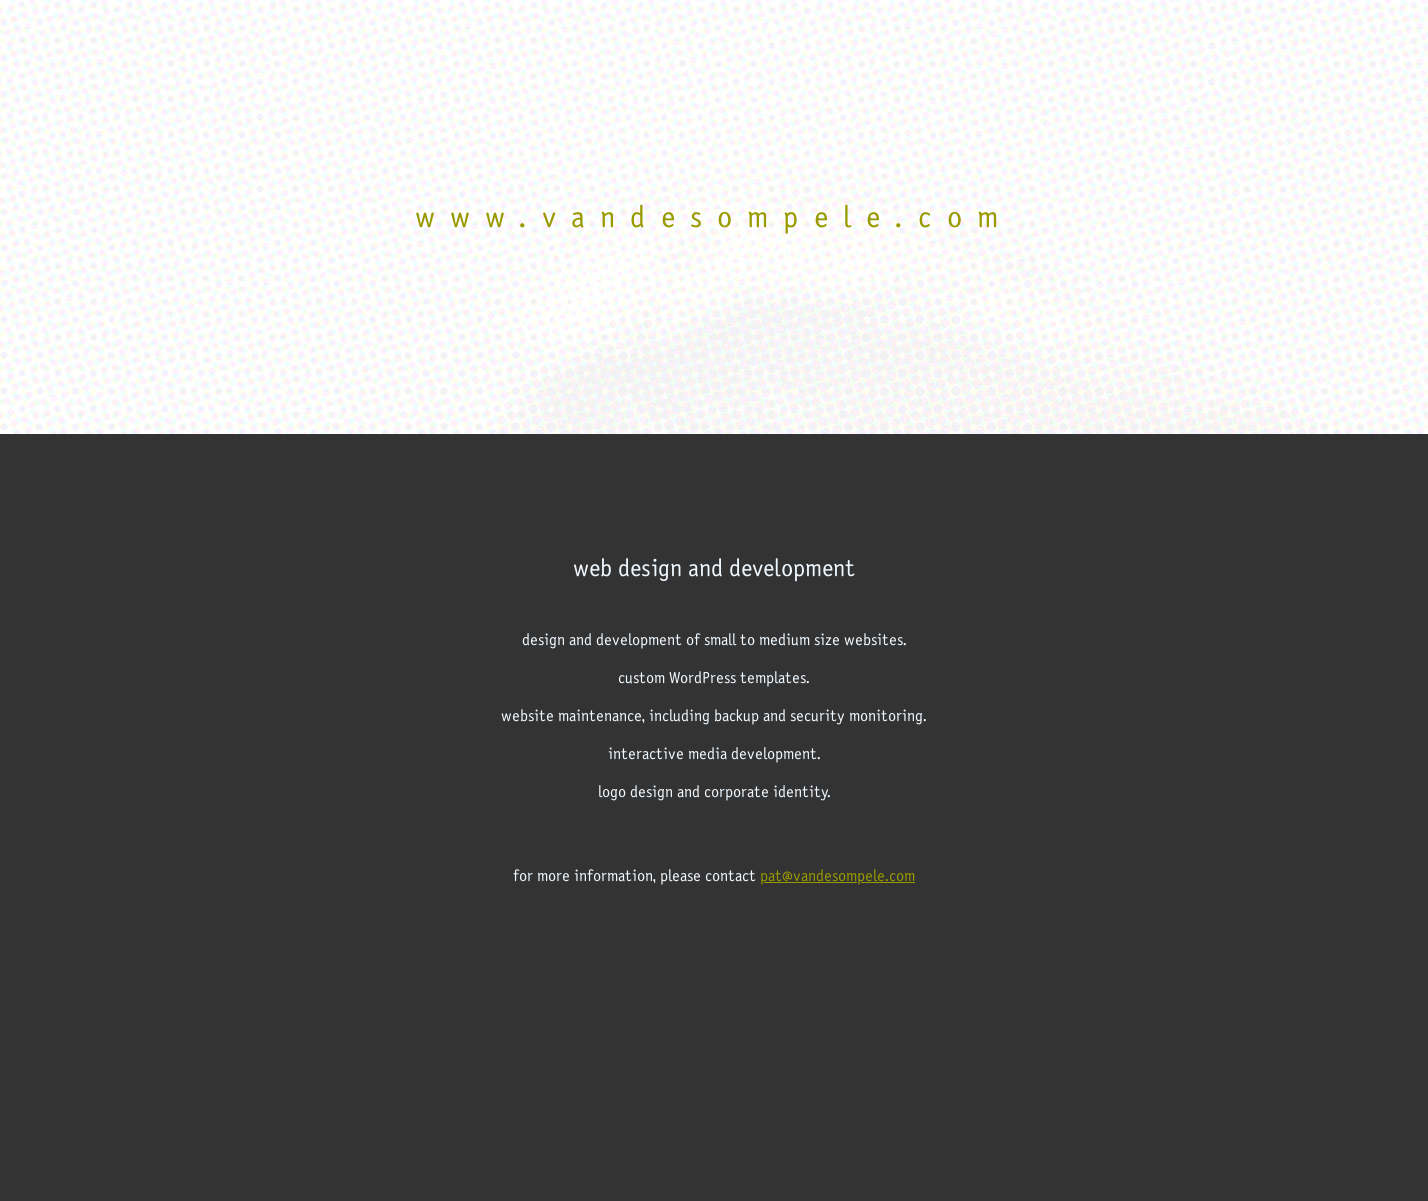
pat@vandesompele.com (837, 876)
